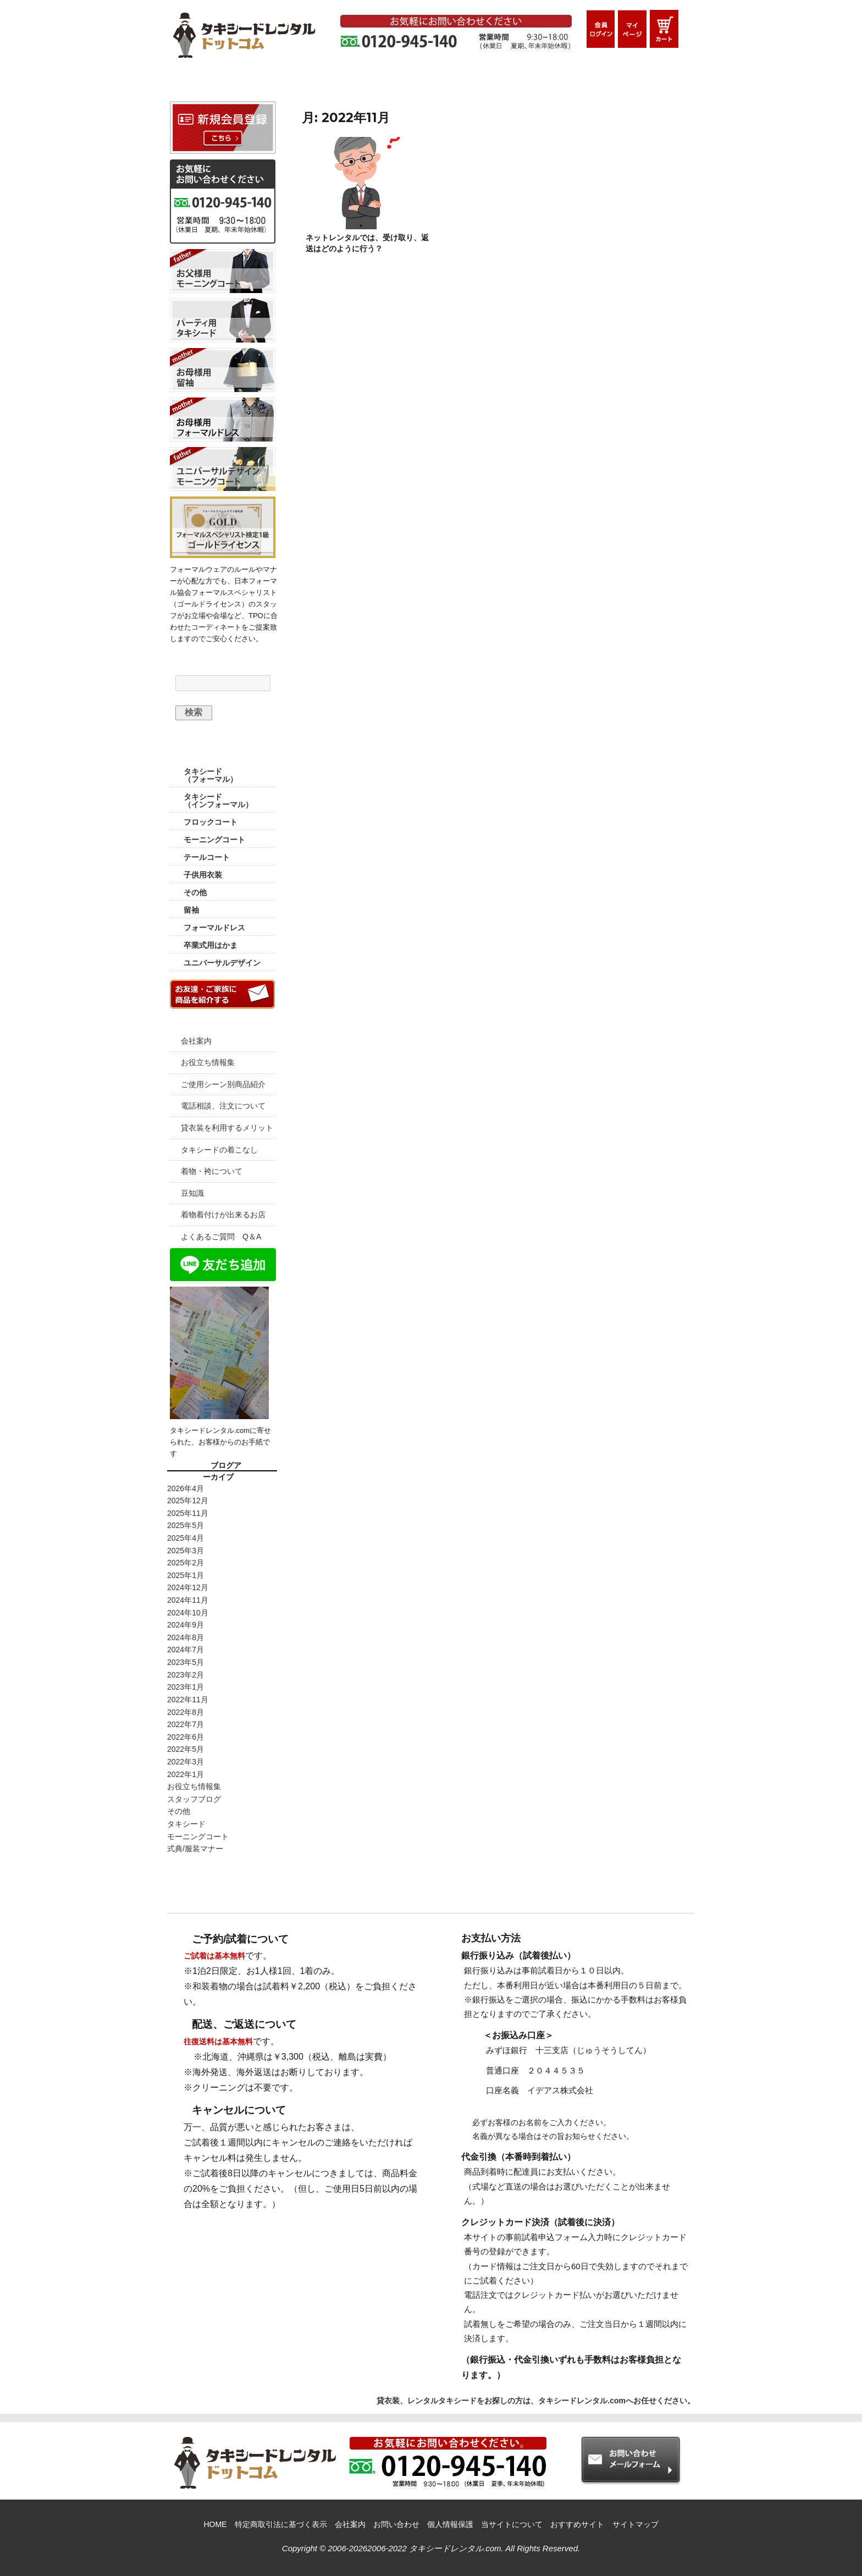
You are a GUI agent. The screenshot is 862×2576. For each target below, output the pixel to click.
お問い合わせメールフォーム (637, 82)
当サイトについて (512, 2524)
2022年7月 (185, 1724)
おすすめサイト (577, 2524)
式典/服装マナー (195, 1848)
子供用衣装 (203, 874)
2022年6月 (185, 1737)
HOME (206, 82)
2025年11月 (187, 1513)
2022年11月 (187, 1699)
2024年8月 (185, 1637)
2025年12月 (187, 1500)
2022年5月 (185, 1749)
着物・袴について (211, 1171)
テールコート (207, 857)
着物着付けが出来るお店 (223, 1214)
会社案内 (196, 1040)
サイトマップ (635, 2524)
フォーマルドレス (214, 927)
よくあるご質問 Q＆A (221, 1236)
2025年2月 (185, 1562)
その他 (195, 892)
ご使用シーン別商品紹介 (223, 1084)
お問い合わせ (396, 2524)
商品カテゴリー (222, 752)
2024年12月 (187, 1587)
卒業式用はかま (210, 945)
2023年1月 (185, 1687)
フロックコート (210, 822)
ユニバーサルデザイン (222, 962)
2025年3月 (185, 1550)
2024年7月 (185, 1649)
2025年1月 (185, 1575)
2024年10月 (187, 1612)
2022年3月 (185, 1761)
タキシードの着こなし (219, 1149)
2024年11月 (187, 1600)
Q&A (540, 82)
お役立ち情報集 (208, 1062)
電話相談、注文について (223, 1105)
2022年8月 (185, 1712)
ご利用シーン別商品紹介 (423, 82)
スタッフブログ (194, 1799)
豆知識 (192, 1193)
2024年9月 (185, 1624)
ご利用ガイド (295, 82)
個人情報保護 (450, 2524)
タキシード (186, 1823)
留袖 (191, 910)
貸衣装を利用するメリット (227, 1127)
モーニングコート (214, 839)
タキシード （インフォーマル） (218, 800)
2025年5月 (185, 1525)
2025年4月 (185, 1538)
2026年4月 (185, 1488)
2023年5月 (185, 1662)
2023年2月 (185, 1674)
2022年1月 (185, 1774)
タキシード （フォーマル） (210, 775)
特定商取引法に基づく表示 (281, 2524)
